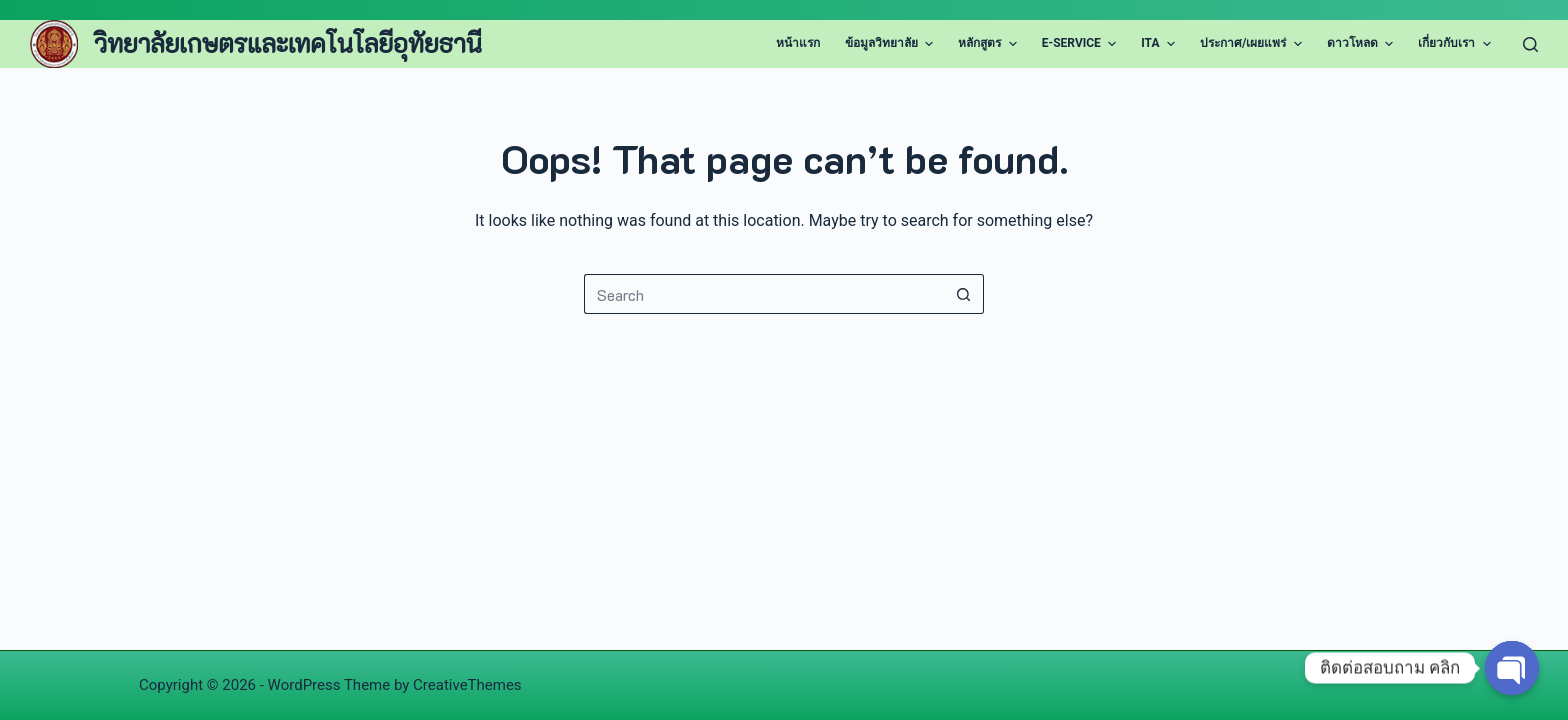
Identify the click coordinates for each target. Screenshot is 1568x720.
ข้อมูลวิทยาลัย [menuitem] (891, 44)
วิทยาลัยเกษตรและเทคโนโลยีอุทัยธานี (288, 43)
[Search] (1530, 44)
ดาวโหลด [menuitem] (1362, 44)
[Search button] (964, 294)
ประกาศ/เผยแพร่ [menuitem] (1253, 44)
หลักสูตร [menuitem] (989, 44)
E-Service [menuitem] (1082, 44)
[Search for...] (764, 294)
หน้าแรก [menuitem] (798, 43)
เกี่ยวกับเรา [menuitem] (1456, 44)
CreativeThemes (467, 685)
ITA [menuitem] (1160, 44)
